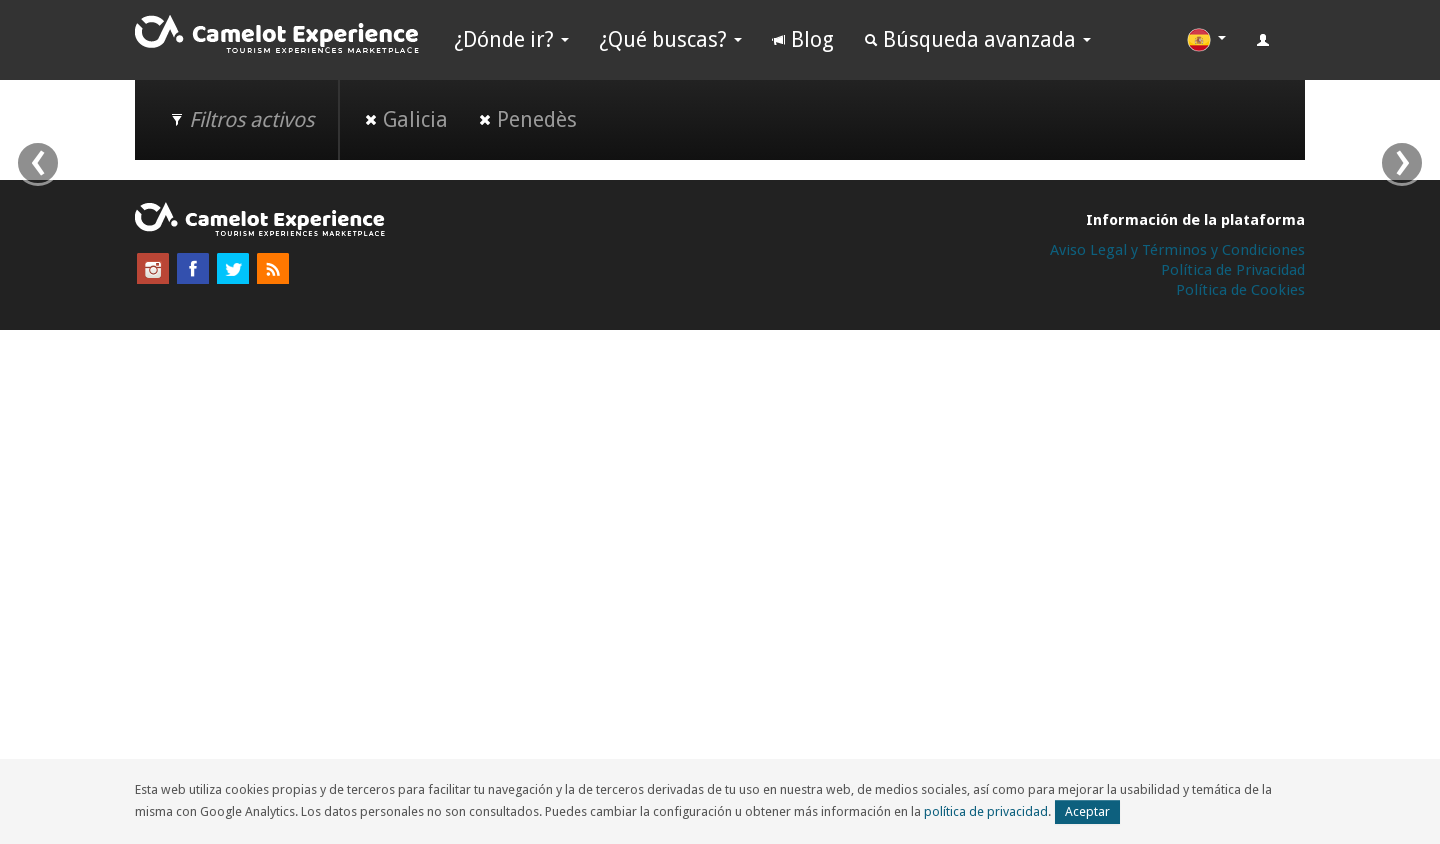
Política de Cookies (1240, 290)
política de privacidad (986, 811)
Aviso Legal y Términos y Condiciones (1177, 250)
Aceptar (1087, 811)
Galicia (406, 119)
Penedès (527, 119)
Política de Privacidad (1233, 270)
